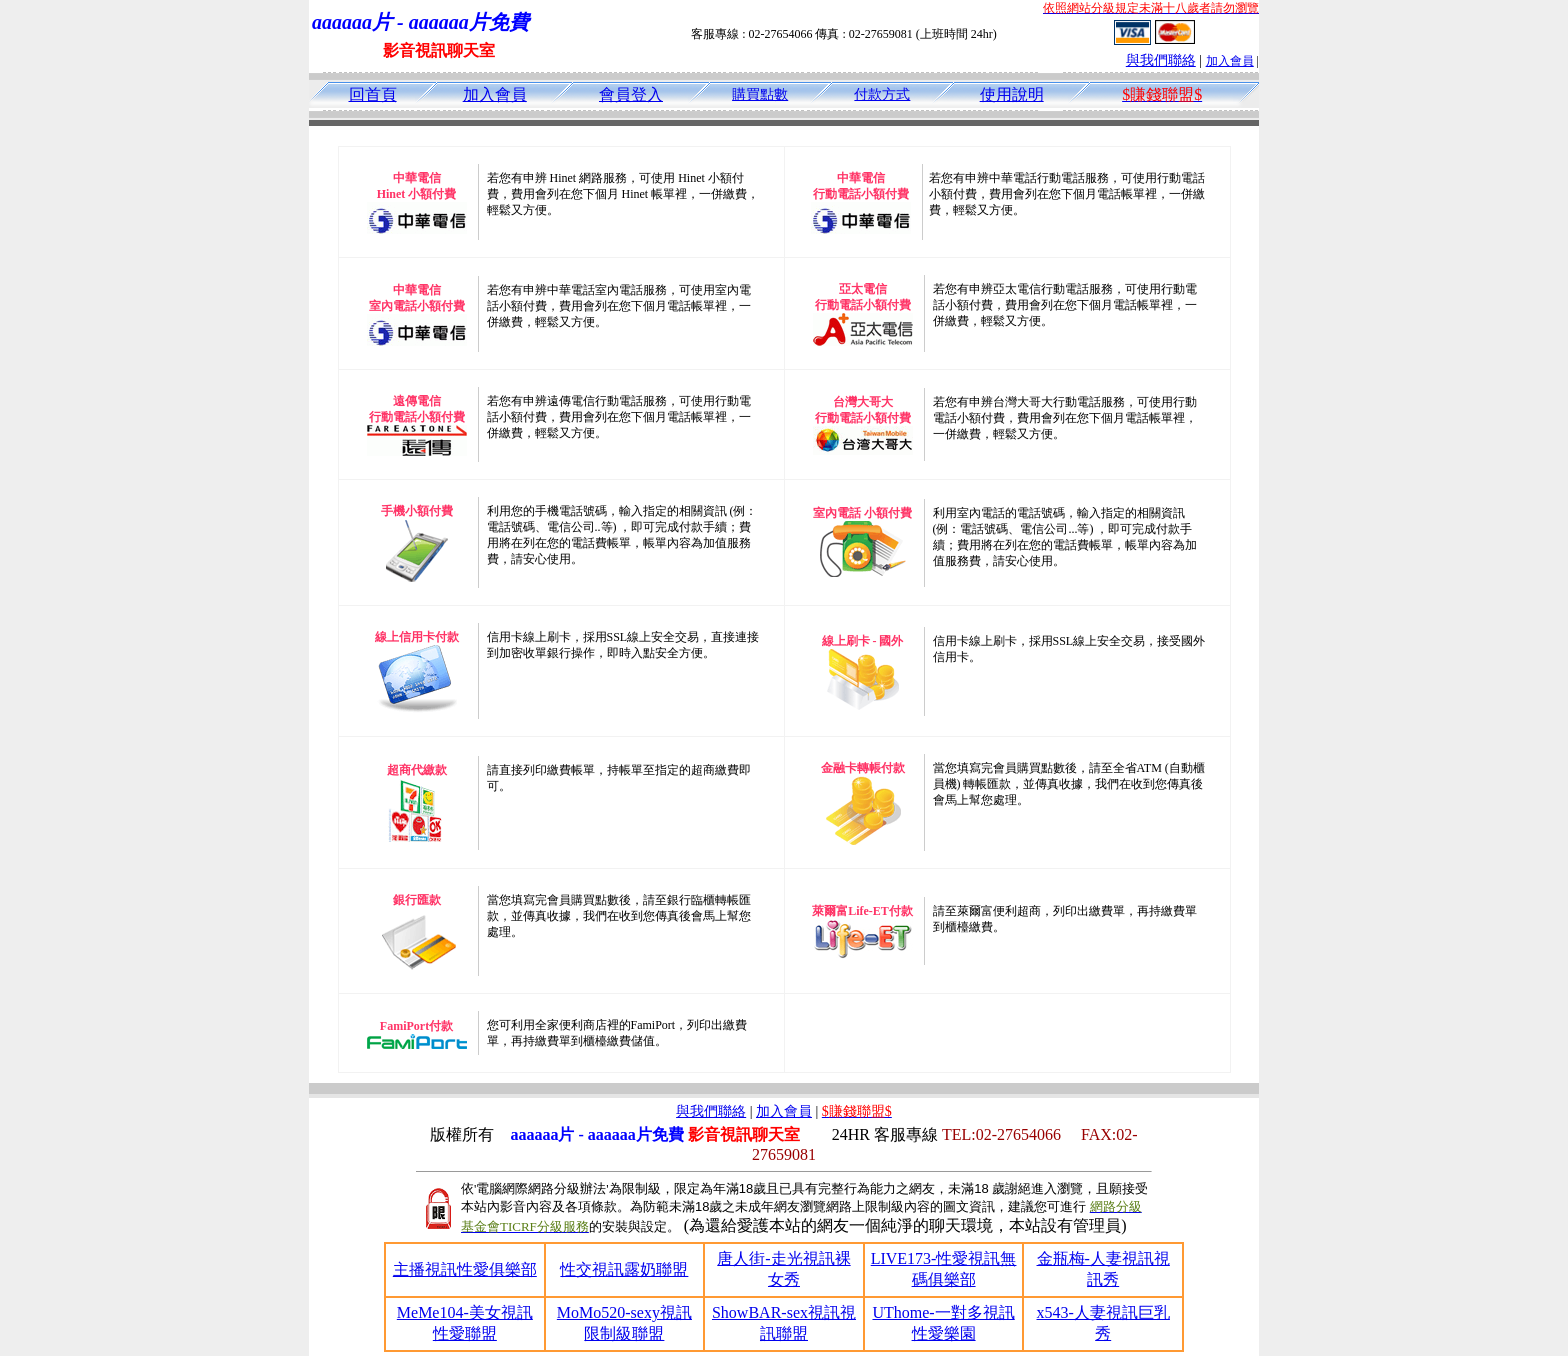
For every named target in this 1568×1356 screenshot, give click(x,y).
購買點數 (760, 94)
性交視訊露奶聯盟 (624, 1269)
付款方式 (882, 94)
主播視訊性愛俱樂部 (465, 1269)
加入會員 (1230, 61)
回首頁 (373, 94)
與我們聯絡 (1161, 60)
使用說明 (1012, 94)
